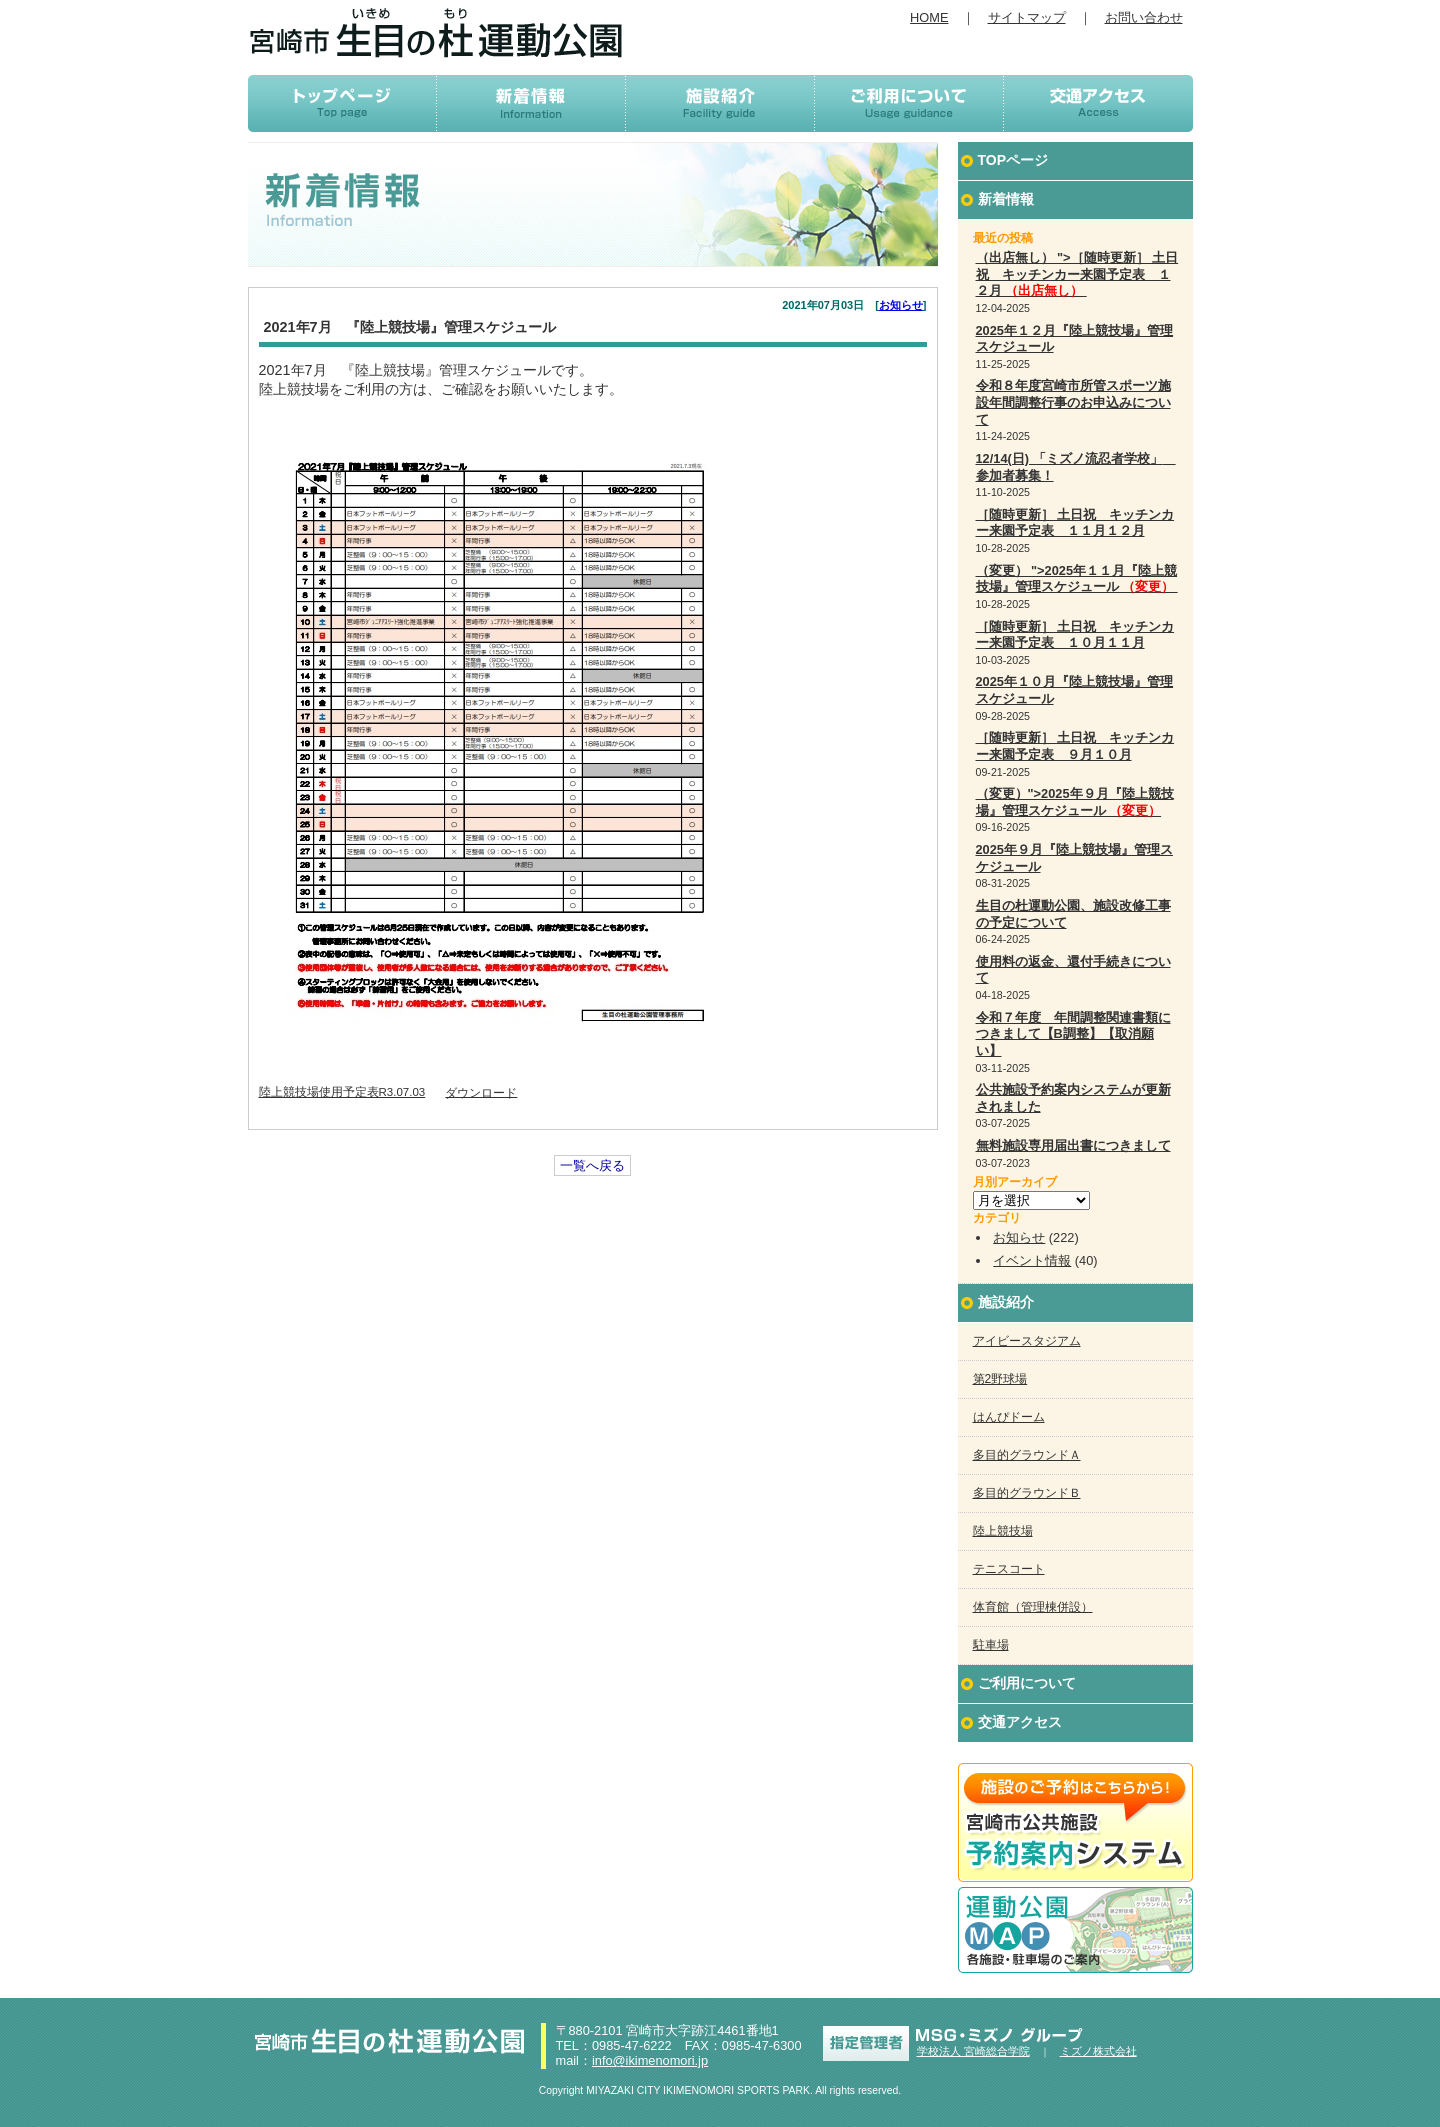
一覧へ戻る (592, 1165)
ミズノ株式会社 (1098, 2051)
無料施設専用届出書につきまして (1073, 1145)
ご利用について (1027, 1683)
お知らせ (901, 305)
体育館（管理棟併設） (1033, 1607)
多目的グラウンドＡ (1027, 1455)
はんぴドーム (1009, 1417)
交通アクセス (1020, 1722)
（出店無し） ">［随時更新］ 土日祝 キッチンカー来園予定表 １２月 (1077, 274)
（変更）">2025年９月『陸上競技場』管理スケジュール (1075, 802)
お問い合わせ (1144, 17)
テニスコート (1009, 1569)
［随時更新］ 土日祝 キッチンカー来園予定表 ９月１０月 (1075, 746)
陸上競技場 (1003, 1531)
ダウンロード (481, 1092)
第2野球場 (1000, 1379)
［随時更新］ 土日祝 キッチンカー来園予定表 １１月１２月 (1075, 523)
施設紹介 (1006, 1302)
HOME (929, 17)
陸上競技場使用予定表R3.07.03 (342, 1092)
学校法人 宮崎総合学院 (973, 2051)
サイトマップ (1027, 17)
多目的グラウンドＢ (1027, 1493)
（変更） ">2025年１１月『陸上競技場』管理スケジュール (1077, 579)
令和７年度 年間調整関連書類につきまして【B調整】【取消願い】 (1073, 1034)
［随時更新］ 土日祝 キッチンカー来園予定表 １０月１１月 (1075, 635)
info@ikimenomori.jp (650, 2060)
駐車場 (991, 1645)
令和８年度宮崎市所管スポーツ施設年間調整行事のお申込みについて (1073, 402)
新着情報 (1006, 199)
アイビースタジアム (1027, 1341)
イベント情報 (1032, 1260)
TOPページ (1013, 160)
